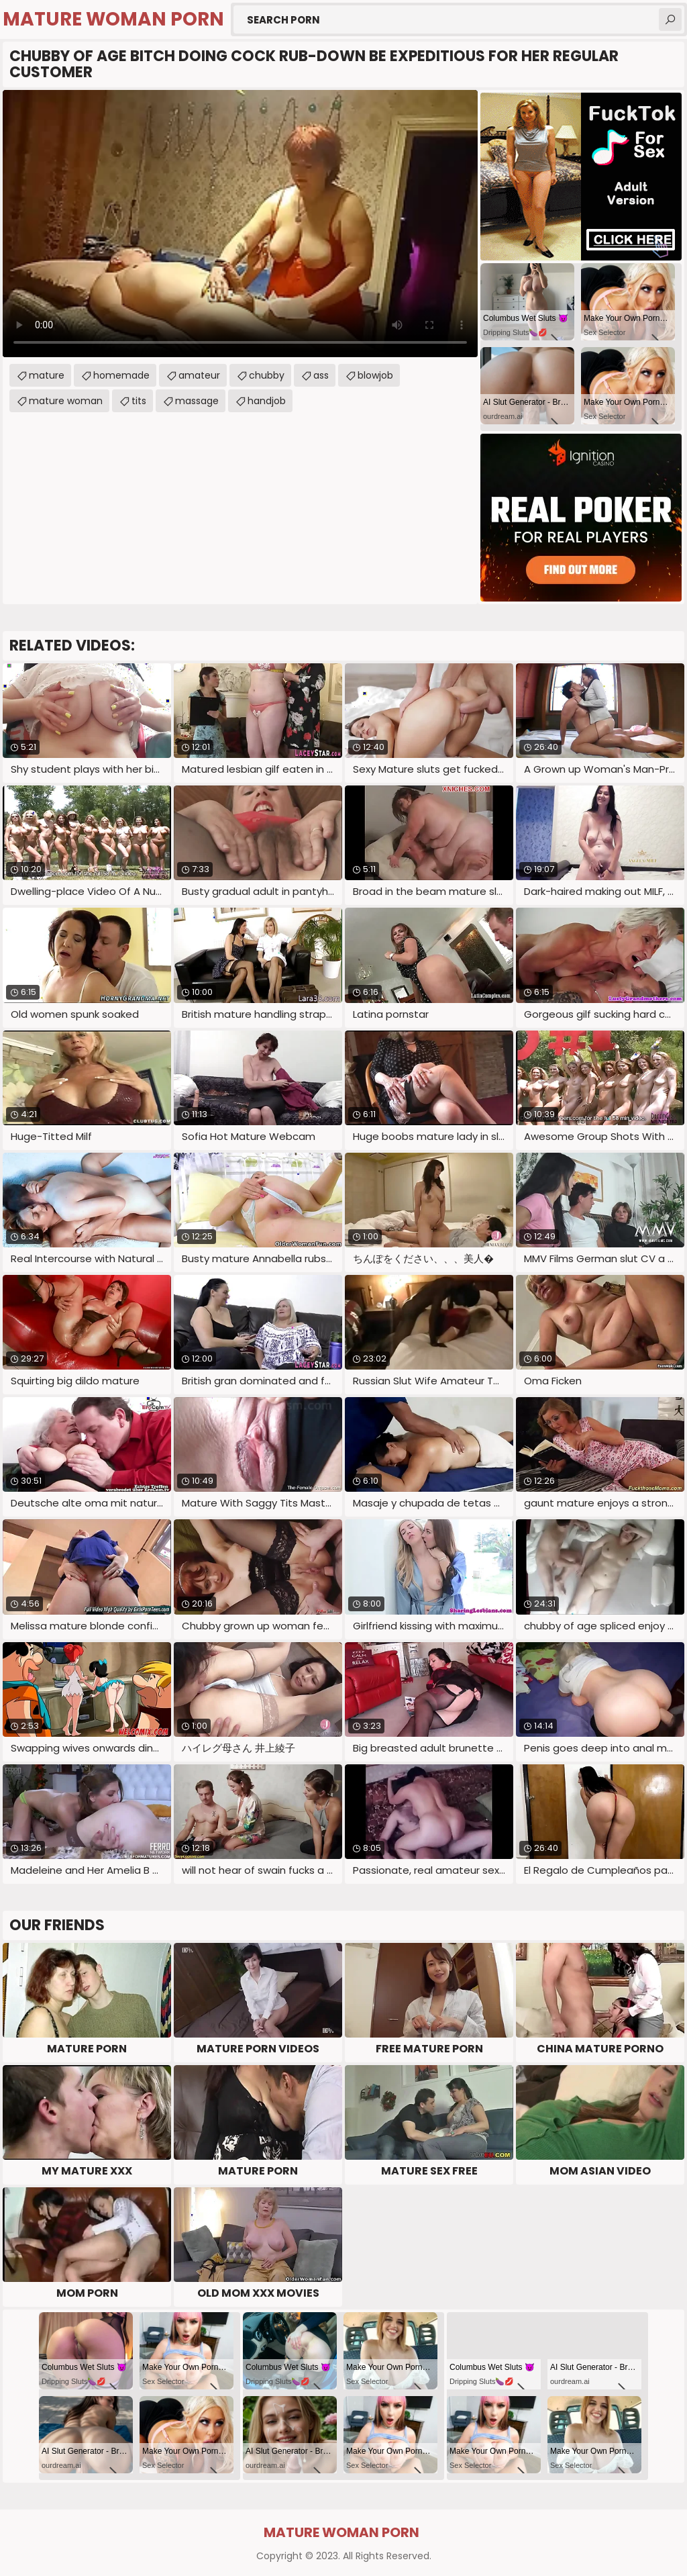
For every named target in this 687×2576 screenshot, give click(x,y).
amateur (199, 375)
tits (138, 401)
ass (321, 375)
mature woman (66, 401)
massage (197, 401)
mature (46, 375)
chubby (266, 375)
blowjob (375, 375)
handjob (267, 401)
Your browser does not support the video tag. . (240, 223)
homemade (121, 375)
